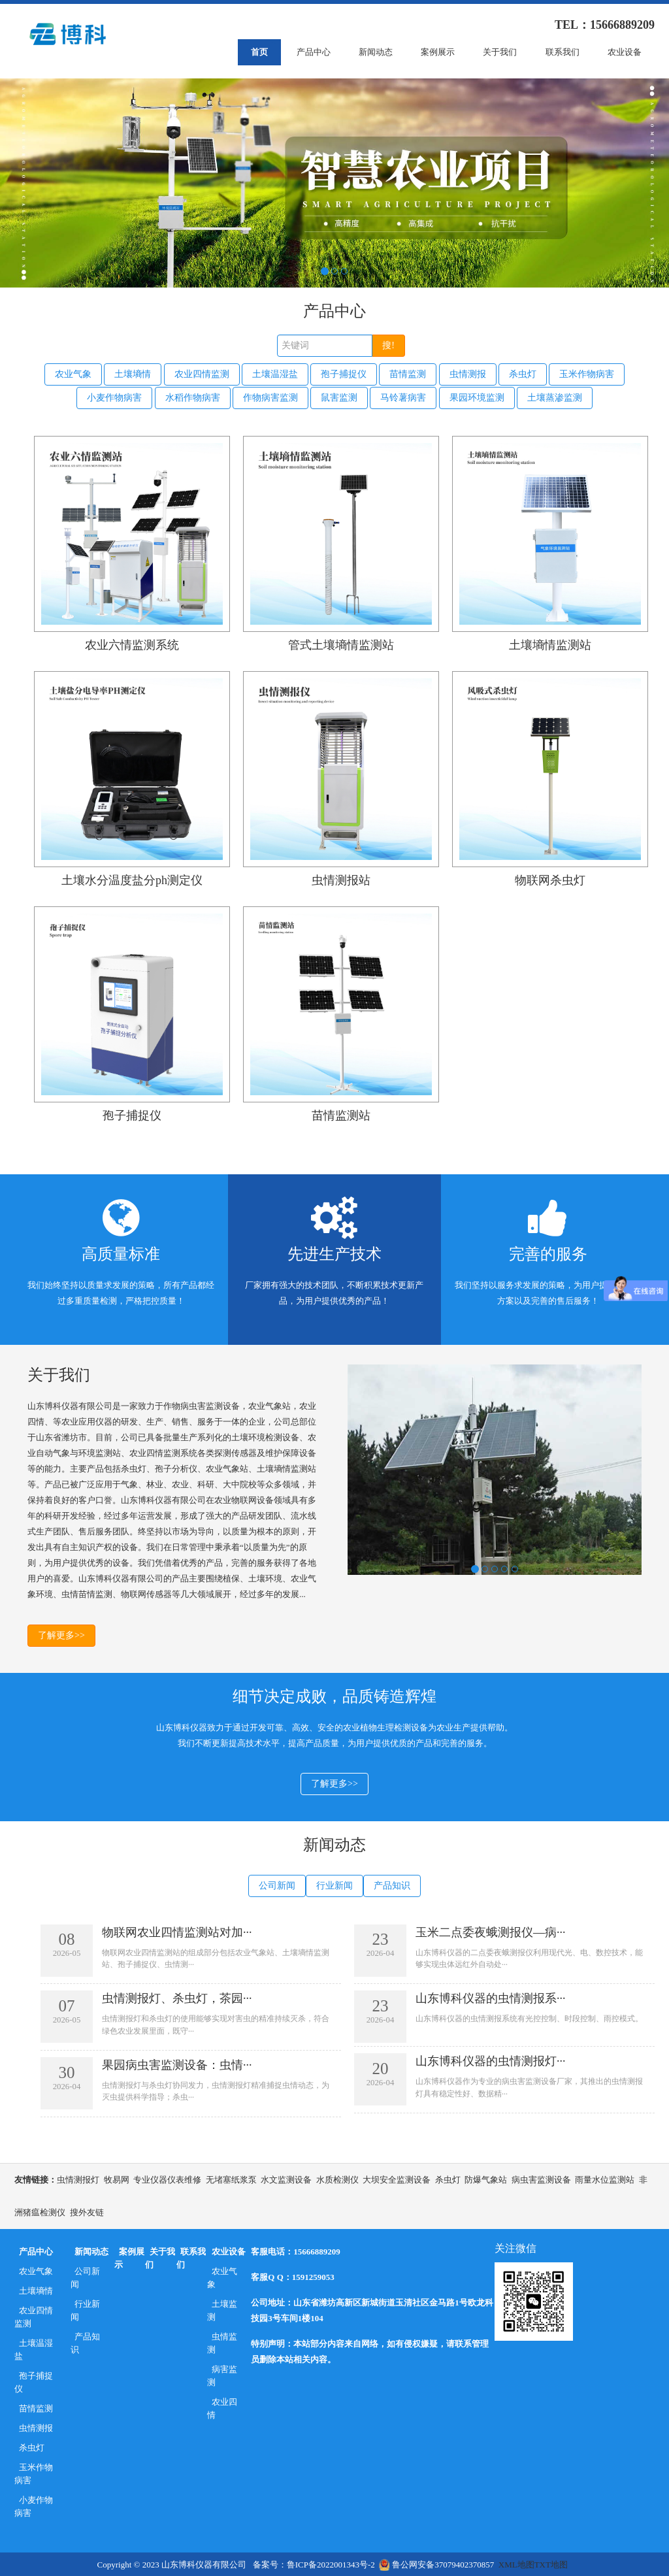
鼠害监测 (339, 396)
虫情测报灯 (78, 2178)
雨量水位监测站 (604, 2178)
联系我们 (562, 52)
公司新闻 (277, 1886)
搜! (388, 345)
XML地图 (516, 2563)
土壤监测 (222, 2309)
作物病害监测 (270, 396)
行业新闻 (334, 1886)
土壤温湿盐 (275, 374)
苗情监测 (407, 374)
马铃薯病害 (403, 396)
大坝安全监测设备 (397, 2178)
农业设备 (625, 52)
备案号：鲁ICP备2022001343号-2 (314, 2563)
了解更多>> (61, 1634)
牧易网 (116, 2178)
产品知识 (392, 1886)
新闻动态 (376, 52)
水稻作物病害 (192, 396)
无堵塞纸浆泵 (231, 2178)
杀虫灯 (522, 374)
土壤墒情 (132, 374)
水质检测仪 (337, 2178)
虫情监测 (222, 2341)
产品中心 (314, 52)
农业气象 (73, 374)
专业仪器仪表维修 (167, 2178)
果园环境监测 (476, 396)
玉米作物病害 (586, 374)
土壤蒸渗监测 (554, 396)
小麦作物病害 (114, 396)
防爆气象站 (486, 2178)
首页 (259, 52)
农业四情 (222, 2407)
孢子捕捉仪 (344, 374)
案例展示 (438, 52)
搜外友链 (87, 2211)
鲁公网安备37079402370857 (436, 2563)
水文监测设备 (286, 2178)
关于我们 (500, 52)
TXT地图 (551, 2563)
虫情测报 (467, 374)
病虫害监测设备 (541, 2178)
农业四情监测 (201, 374)
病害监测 (222, 2374)
